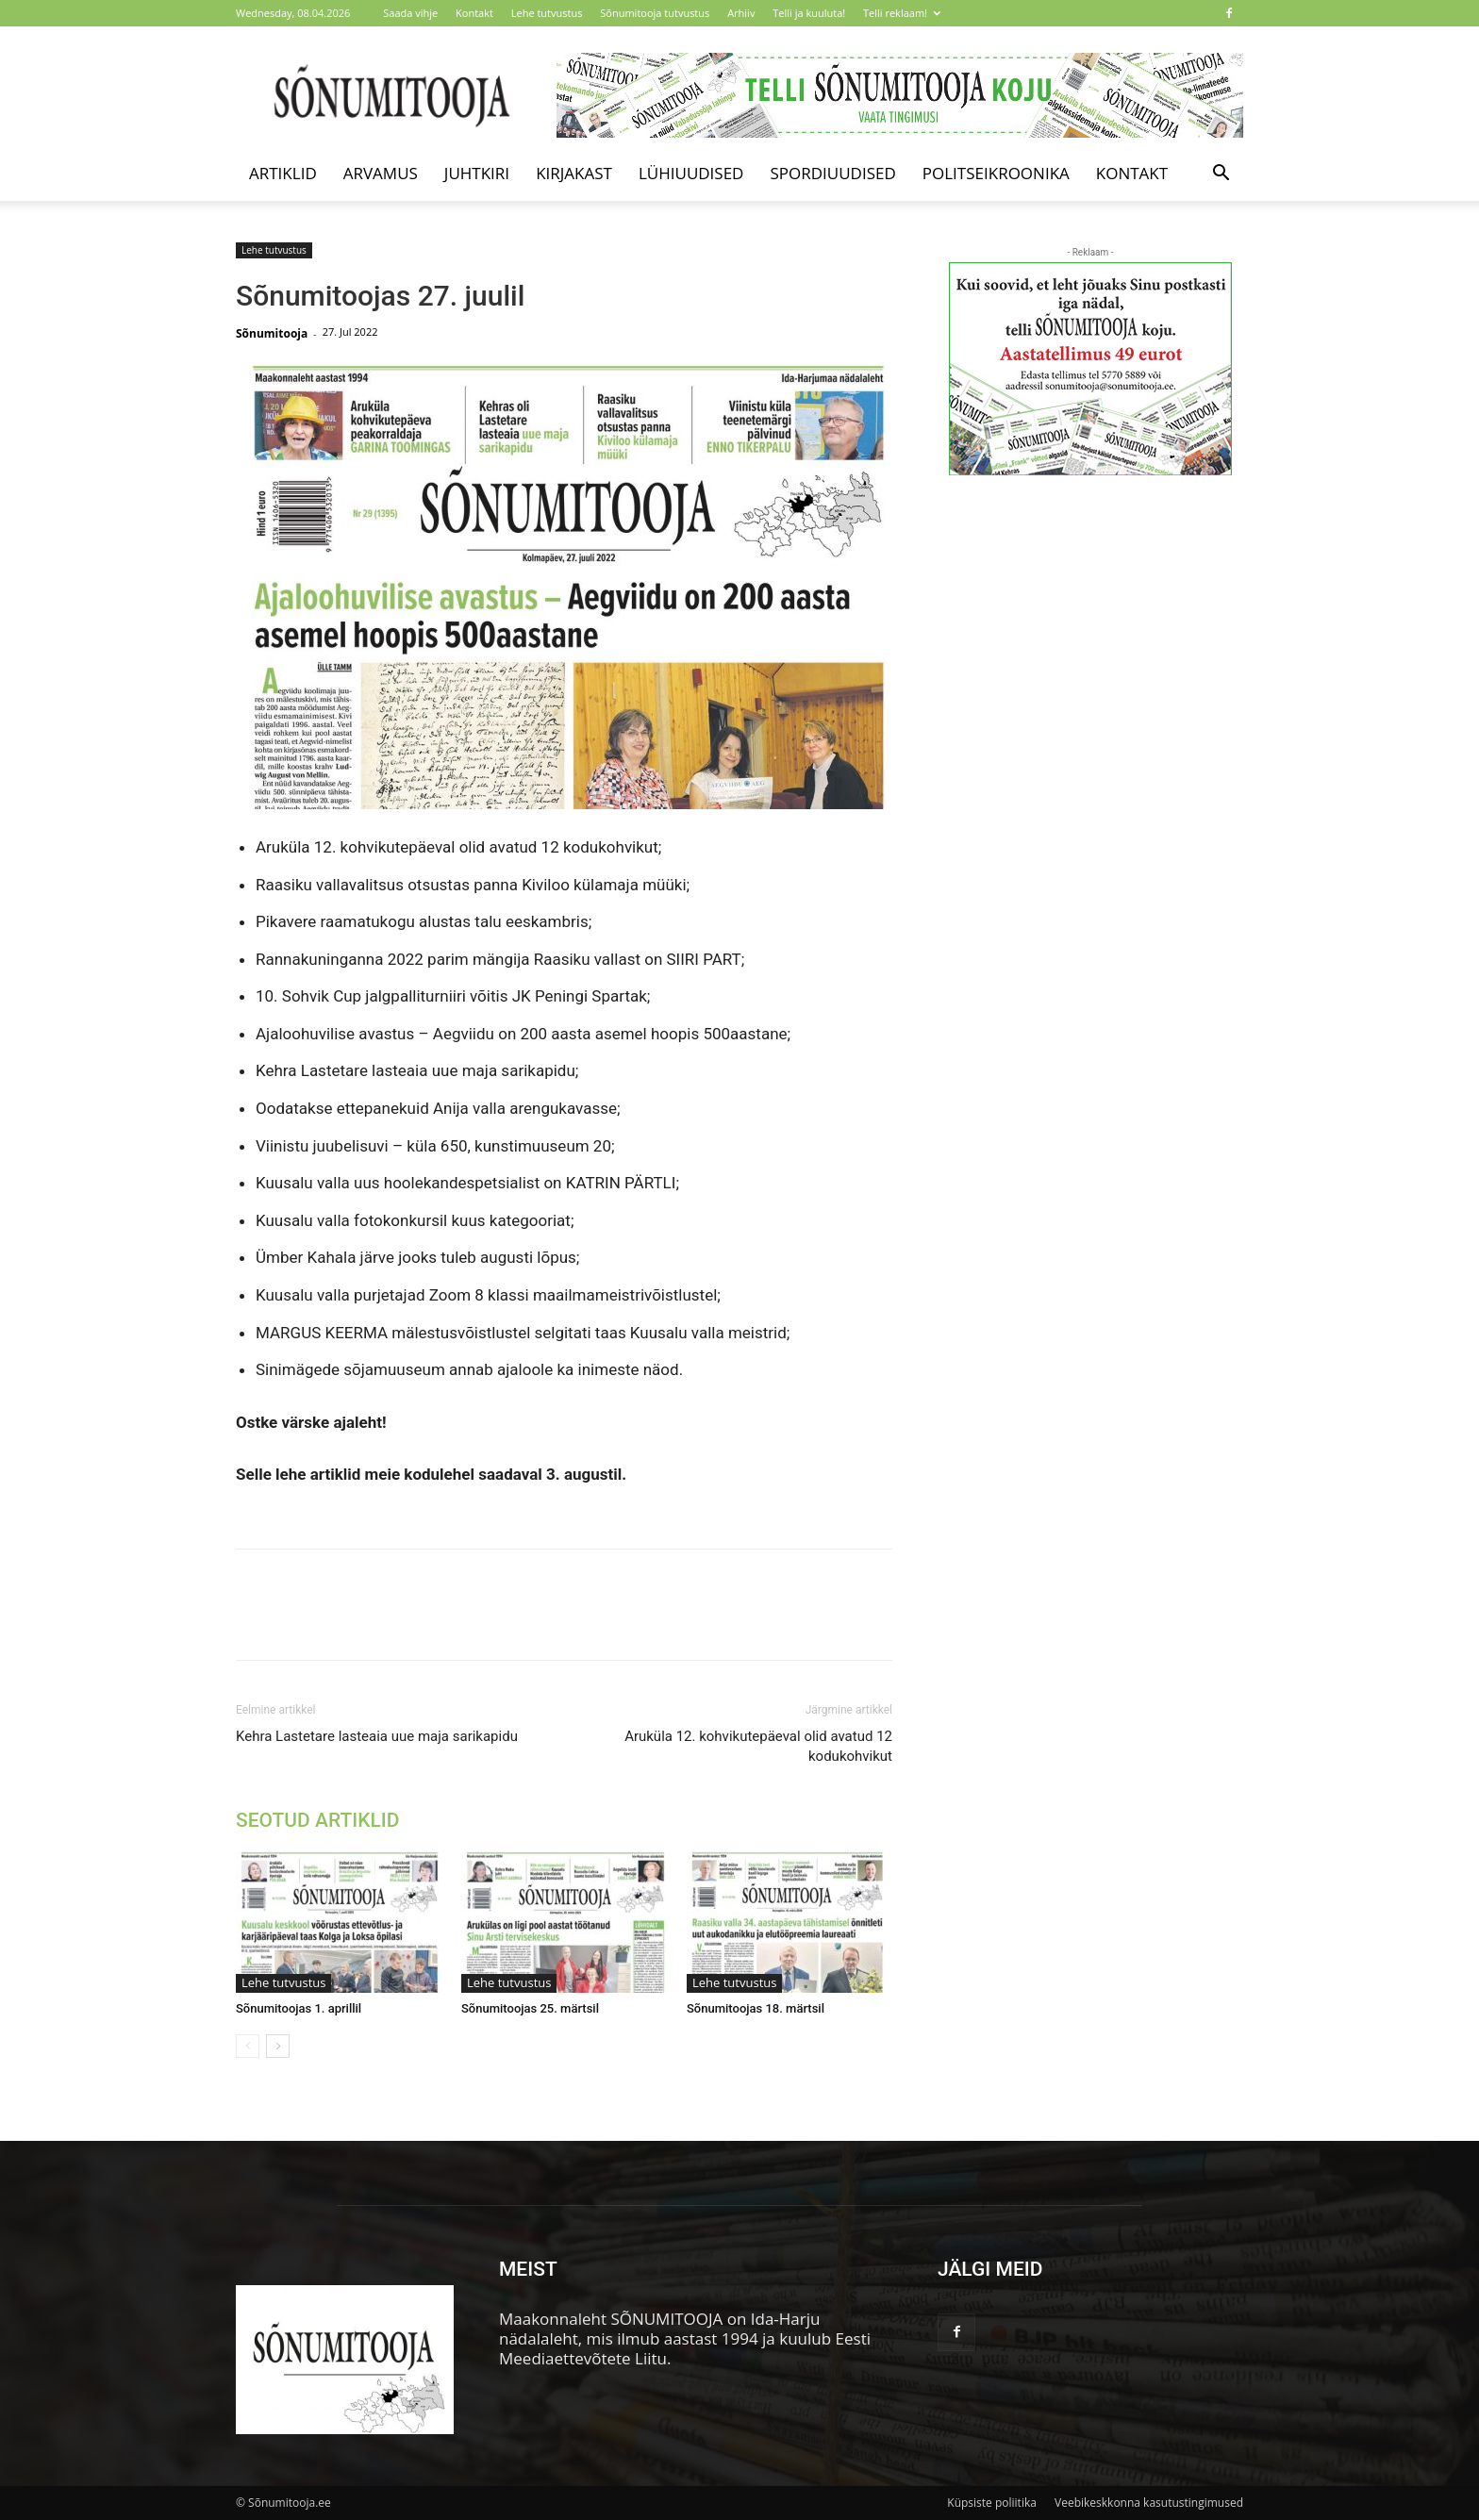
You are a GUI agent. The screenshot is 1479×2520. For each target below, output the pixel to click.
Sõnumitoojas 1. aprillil (298, 2008)
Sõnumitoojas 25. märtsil (530, 2008)
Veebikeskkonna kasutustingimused (1149, 2503)
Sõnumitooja (271, 333)
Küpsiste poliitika (992, 2503)
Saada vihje (410, 13)
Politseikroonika (996, 173)
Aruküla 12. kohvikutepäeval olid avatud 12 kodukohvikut (758, 1746)
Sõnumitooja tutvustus (654, 13)
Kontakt (474, 13)
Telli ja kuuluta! (809, 13)
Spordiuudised (832, 173)
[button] (1220, 174)
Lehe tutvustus (547, 13)
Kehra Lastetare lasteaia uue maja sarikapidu (377, 1736)
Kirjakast (574, 173)
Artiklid (283, 173)
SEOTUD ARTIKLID (317, 1820)
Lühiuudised (691, 173)
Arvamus (380, 173)
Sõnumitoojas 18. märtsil (755, 2008)
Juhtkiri (476, 173)
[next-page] (278, 2046)
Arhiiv (741, 13)
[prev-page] (247, 2046)
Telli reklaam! (901, 13)
